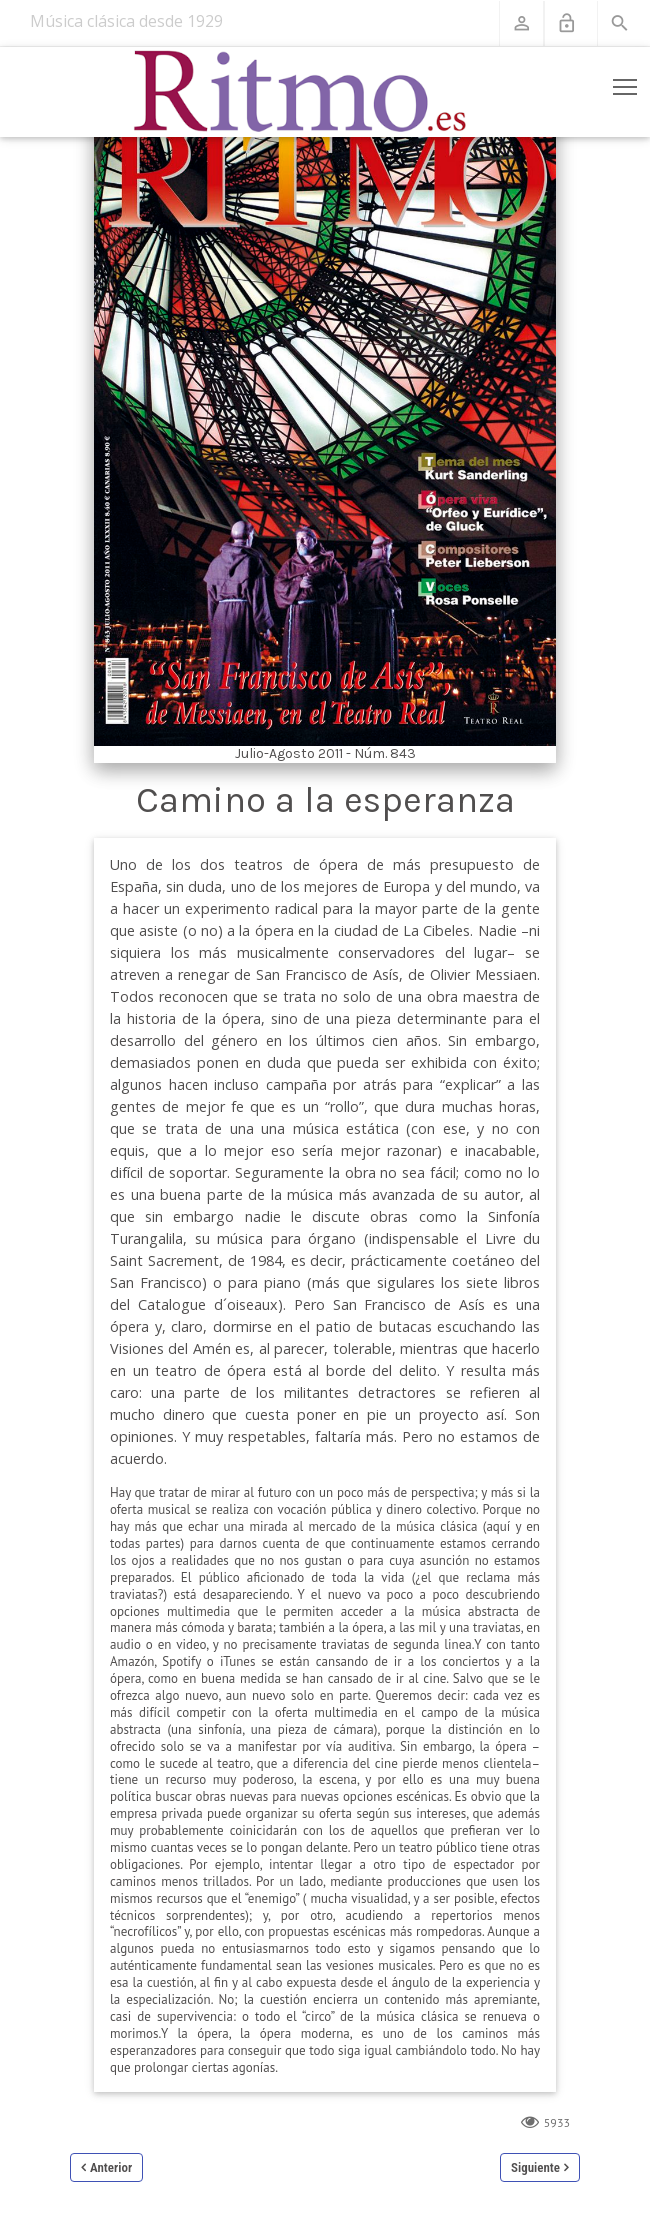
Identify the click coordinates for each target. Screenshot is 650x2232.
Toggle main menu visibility (626, 83)
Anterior (111, 2167)
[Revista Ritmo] (300, 92)
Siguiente (535, 2167)
